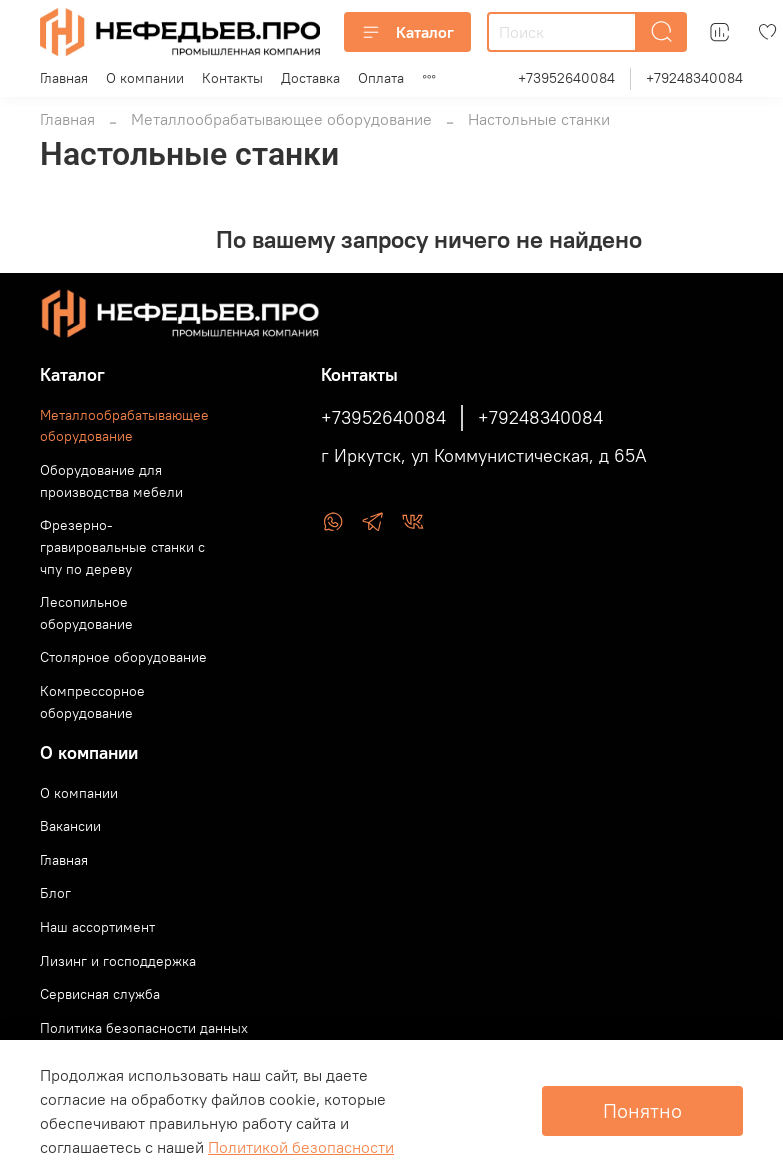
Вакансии (70, 826)
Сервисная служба (100, 994)
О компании (145, 78)
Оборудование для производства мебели (111, 481)
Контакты (232, 78)
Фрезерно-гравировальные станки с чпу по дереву (122, 546)
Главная (64, 78)
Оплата (381, 78)
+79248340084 (694, 78)
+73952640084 (566, 78)
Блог (55, 893)
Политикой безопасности (301, 1147)
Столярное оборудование (123, 657)
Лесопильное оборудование (86, 613)
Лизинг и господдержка (118, 961)
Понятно (642, 1110)
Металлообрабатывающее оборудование (281, 119)
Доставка (310, 78)
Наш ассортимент (97, 927)
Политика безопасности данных (144, 1028)
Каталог (407, 32)
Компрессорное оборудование (92, 702)
